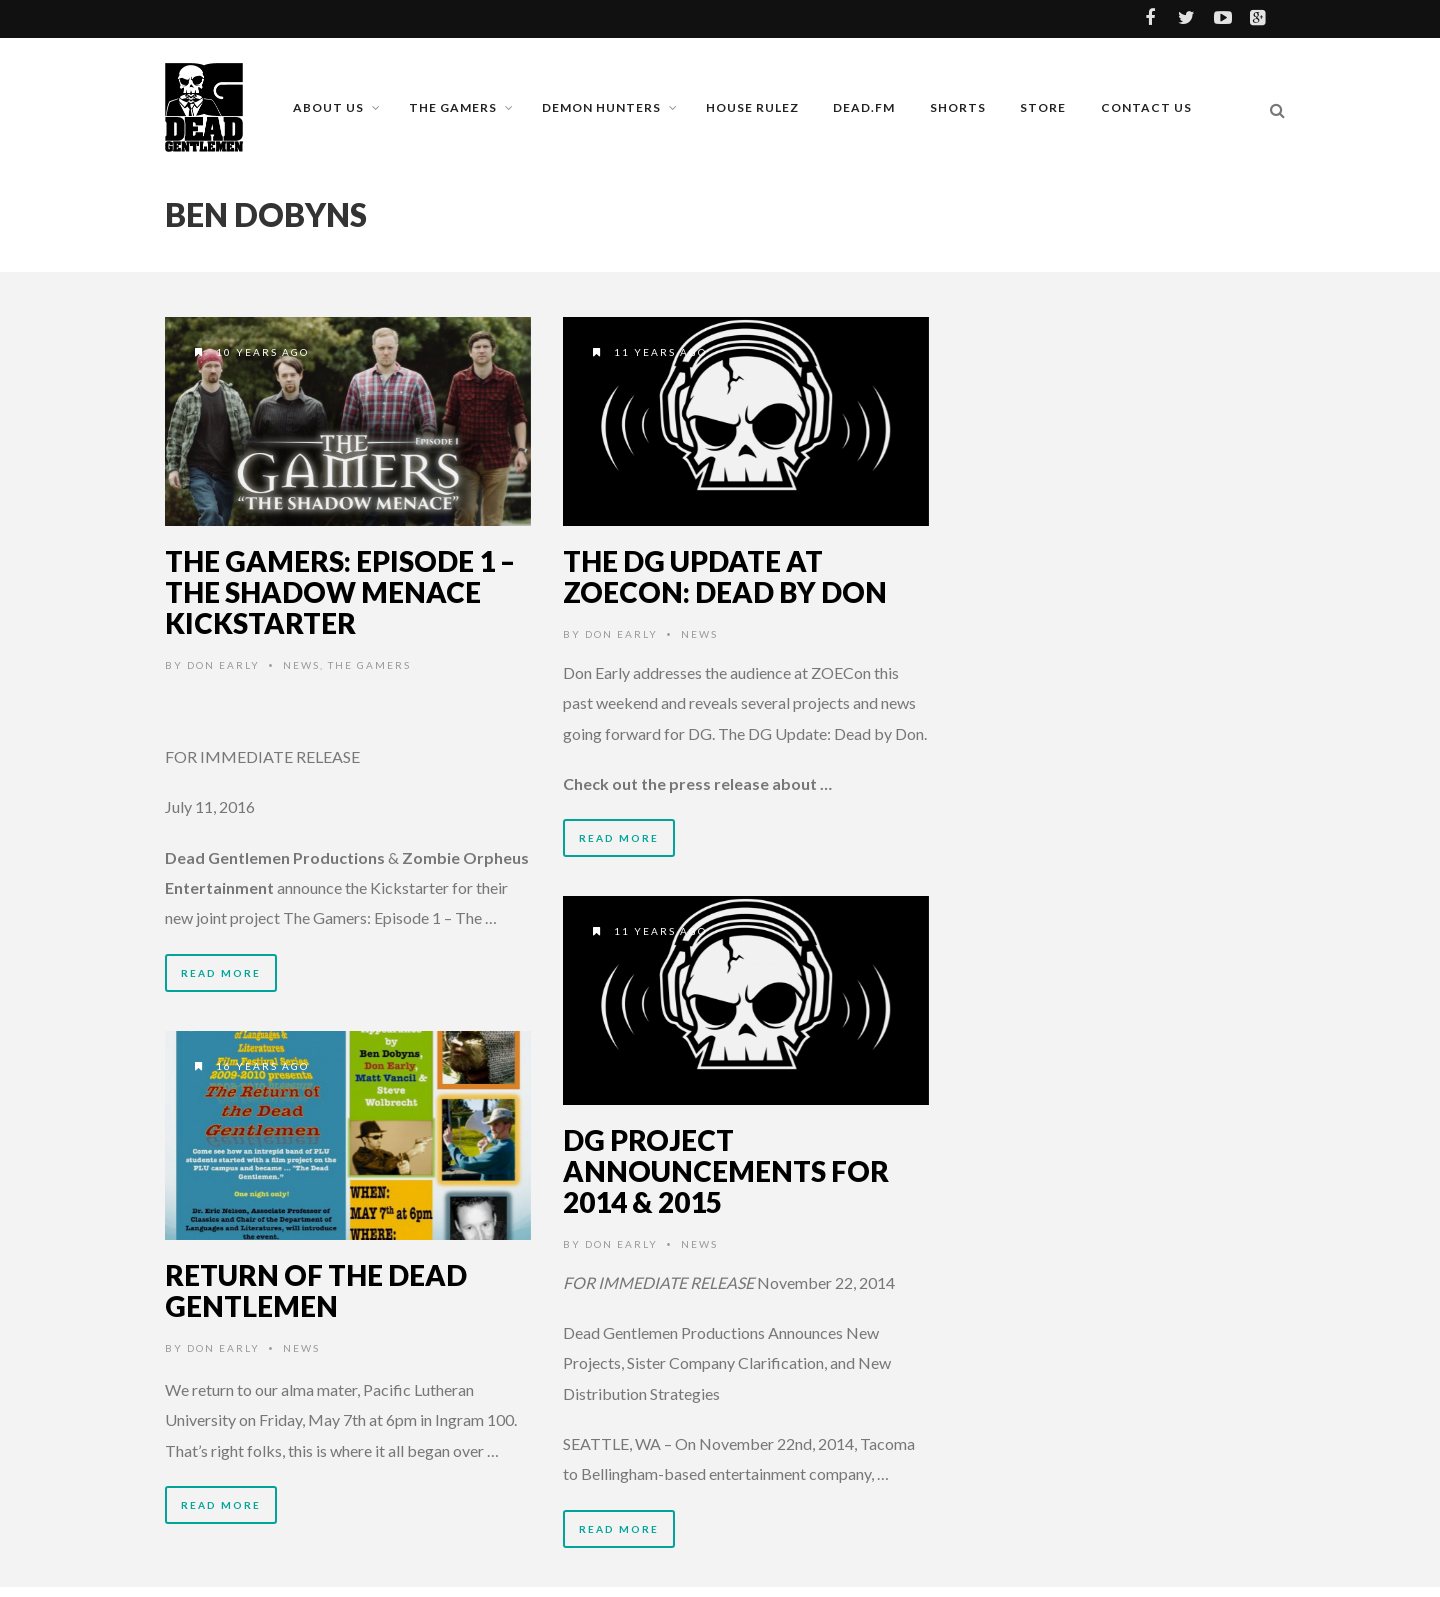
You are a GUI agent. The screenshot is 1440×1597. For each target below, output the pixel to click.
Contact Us (1146, 107)
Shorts (958, 107)
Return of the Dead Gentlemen (316, 1290)
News (301, 665)
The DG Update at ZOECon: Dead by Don (725, 576)
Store (1043, 107)
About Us (328, 107)
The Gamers (453, 107)
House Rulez (752, 107)
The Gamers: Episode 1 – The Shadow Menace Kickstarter (340, 592)
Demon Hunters (601, 107)
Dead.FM (864, 107)
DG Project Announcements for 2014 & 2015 (726, 1171)
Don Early (223, 665)
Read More (221, 973)
